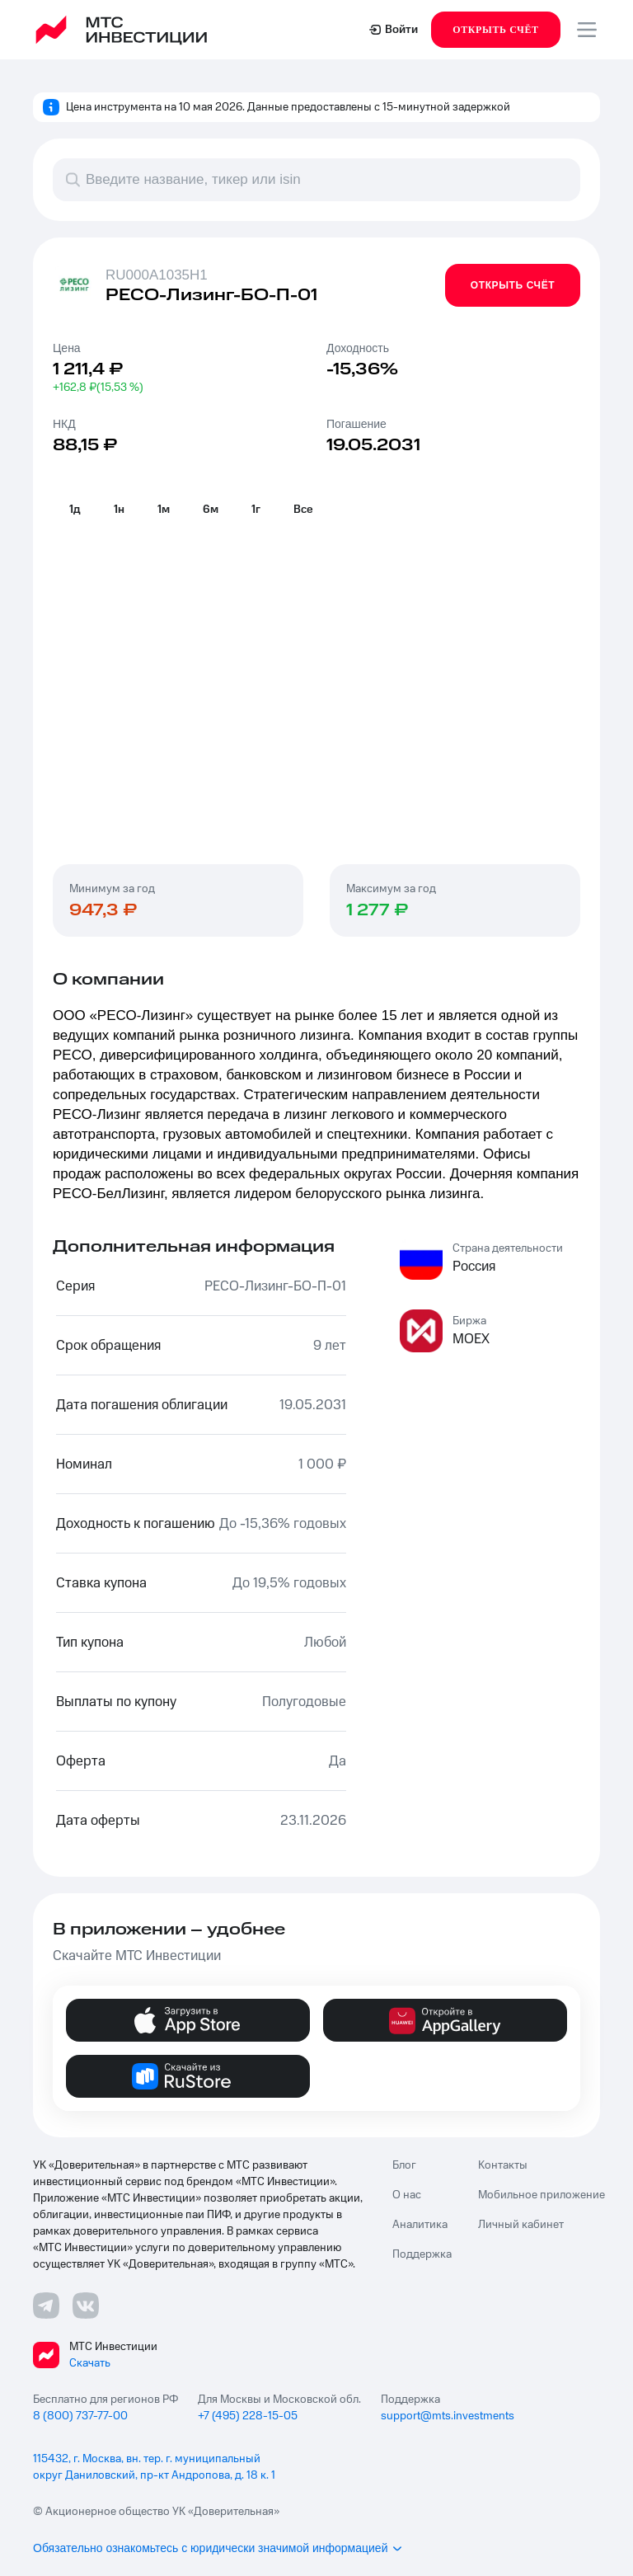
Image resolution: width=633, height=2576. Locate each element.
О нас (406, 2195)
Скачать (89, 2363)
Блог (404, 2165)
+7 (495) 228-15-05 (248, 2416)
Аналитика (420, 2224)
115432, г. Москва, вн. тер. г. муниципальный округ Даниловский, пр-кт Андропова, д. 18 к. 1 (154, 2467)
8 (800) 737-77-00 (80, 2416)
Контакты (503, 2165)
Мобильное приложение (541, 2195)
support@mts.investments (447, 2416)
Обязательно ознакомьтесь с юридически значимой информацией (218, 2548)
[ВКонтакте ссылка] (86, 2305)
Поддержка (422, 2254)
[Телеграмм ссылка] (46, 2305)
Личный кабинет (521, 2224)
